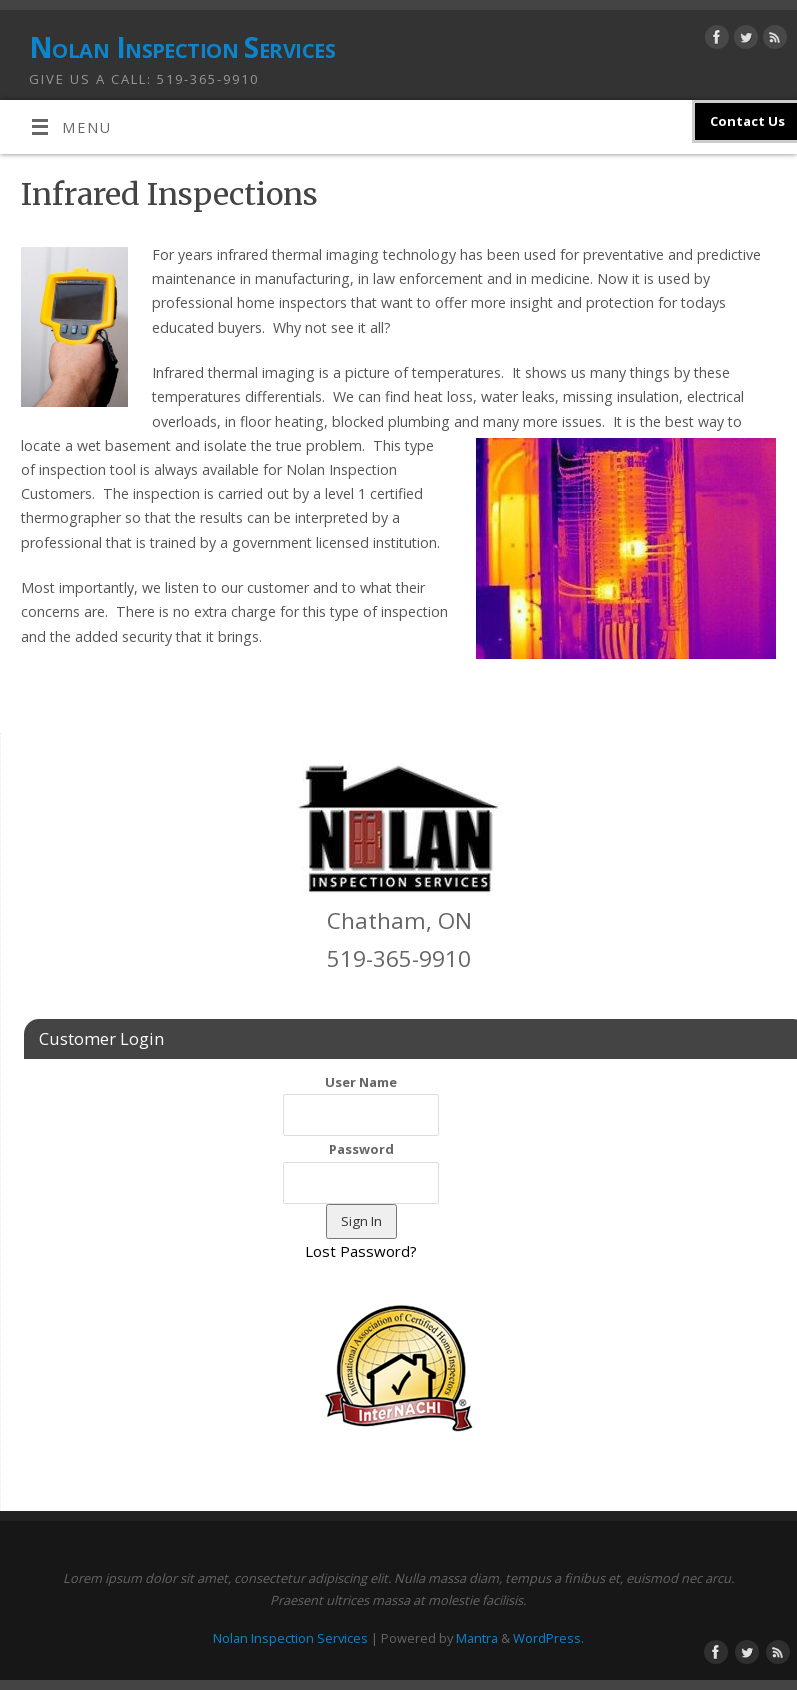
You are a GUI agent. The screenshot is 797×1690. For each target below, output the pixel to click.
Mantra (477, 1638)
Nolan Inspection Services (182, 47)
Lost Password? (361, 1251)
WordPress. (548, 1638)
